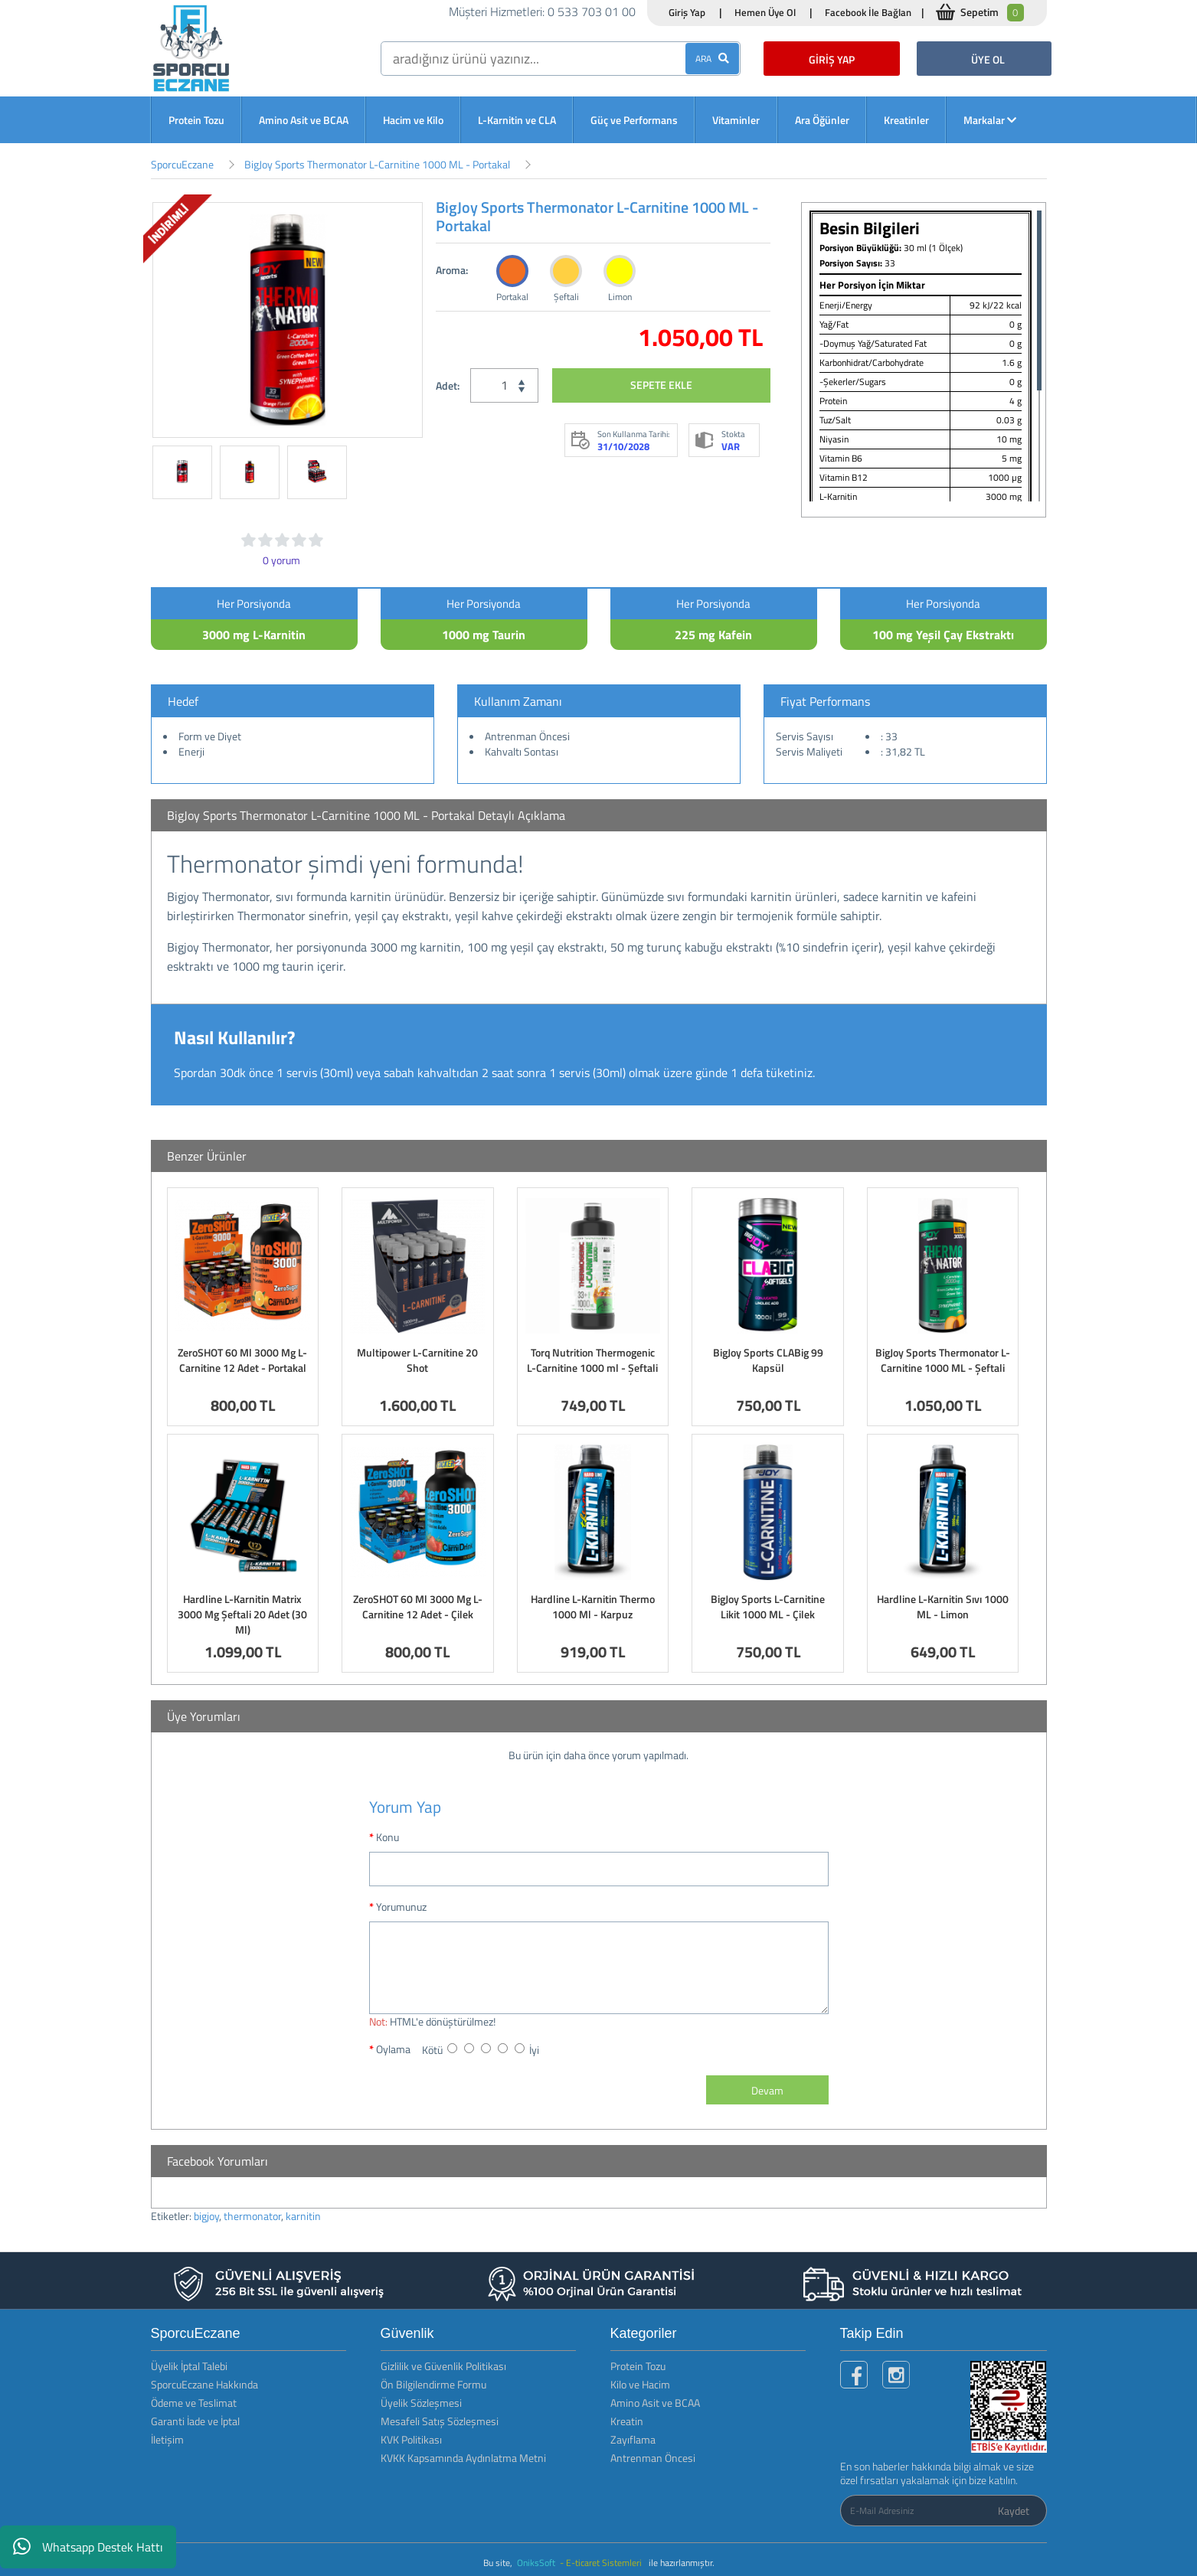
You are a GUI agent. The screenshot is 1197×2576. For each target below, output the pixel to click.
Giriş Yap (687, 12)
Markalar (989, 120)
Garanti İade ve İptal (195, 2421)
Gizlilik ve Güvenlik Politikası (443, 2366)
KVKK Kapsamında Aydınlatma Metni (463, 2458)
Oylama (393, 2049)
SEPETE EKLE (661, 385)
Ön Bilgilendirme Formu (433, 2384)
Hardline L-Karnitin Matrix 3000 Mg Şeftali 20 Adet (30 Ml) (242, 1614)
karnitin (303, 2216)
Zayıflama (633, 2439)
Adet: (448, 385)
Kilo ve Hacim (640, 2384)
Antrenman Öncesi (652, 2458)
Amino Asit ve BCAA (303, 120)
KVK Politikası (411, 2439)
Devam (767, 2090)
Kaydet (1013, 2511)
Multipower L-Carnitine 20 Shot (417, 1360)
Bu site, (499, 2562)
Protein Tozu (196, 120)
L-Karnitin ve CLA (517, 120)
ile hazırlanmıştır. (682, 2562)
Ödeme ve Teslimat (194, 2403)
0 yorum (281, 560)
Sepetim (992, 12)
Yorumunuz (401, 1907)
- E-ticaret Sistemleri (603, 2562)
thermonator (252, 2216)
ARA (712, 58)
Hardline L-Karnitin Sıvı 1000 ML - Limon (943, 1606)
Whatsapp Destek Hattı (88, 2547)
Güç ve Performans (634, 120)
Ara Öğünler (822, 120)
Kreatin (626, 2421)
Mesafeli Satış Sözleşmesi (440, 2421)
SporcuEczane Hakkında (204, 2384)
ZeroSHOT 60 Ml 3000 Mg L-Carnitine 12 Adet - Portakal (242, 1360)
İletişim (167, 2439)
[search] (561, 58)
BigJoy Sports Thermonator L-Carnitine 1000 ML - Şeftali (942, 1360)
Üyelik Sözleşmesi (421, 2403)
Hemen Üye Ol (765, 12)
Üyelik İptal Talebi (189, 2366)
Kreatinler (906, 120)
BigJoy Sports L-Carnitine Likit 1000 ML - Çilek (768, 1606)
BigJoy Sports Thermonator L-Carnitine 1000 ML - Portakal (377, 164)
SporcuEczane (182, 164)
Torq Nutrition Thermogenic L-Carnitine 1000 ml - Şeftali (592, 1360)
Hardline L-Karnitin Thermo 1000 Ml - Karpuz (593, 1606)
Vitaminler (736, 120)
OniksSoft (537, 2562)
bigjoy (206, 2216)
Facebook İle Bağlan (868, 12)
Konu (387, 1837)
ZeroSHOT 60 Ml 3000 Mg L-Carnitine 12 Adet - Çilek (417, 1606)
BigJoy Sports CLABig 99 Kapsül (768, 1360)
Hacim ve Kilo (413, 120)
